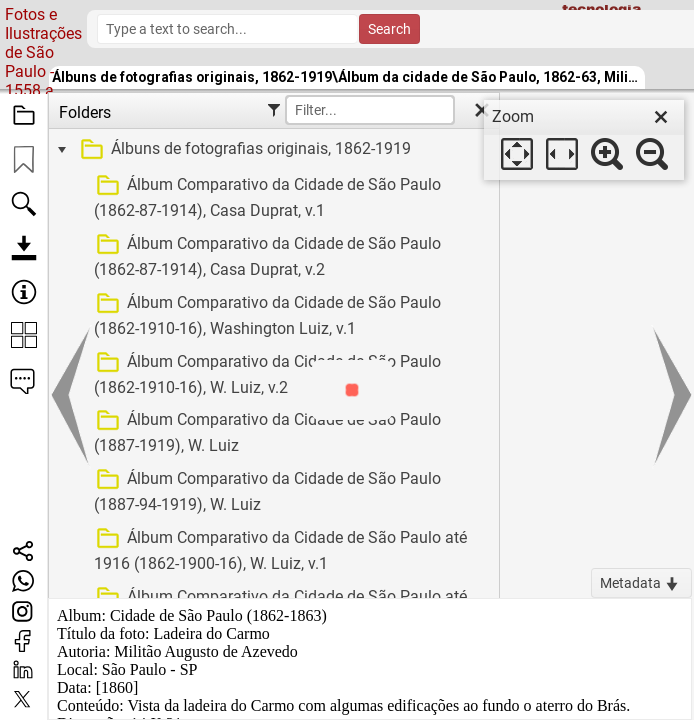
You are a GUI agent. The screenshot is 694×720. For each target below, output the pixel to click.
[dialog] (584, 140)
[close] (661, 117)
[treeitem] (271, 150)
